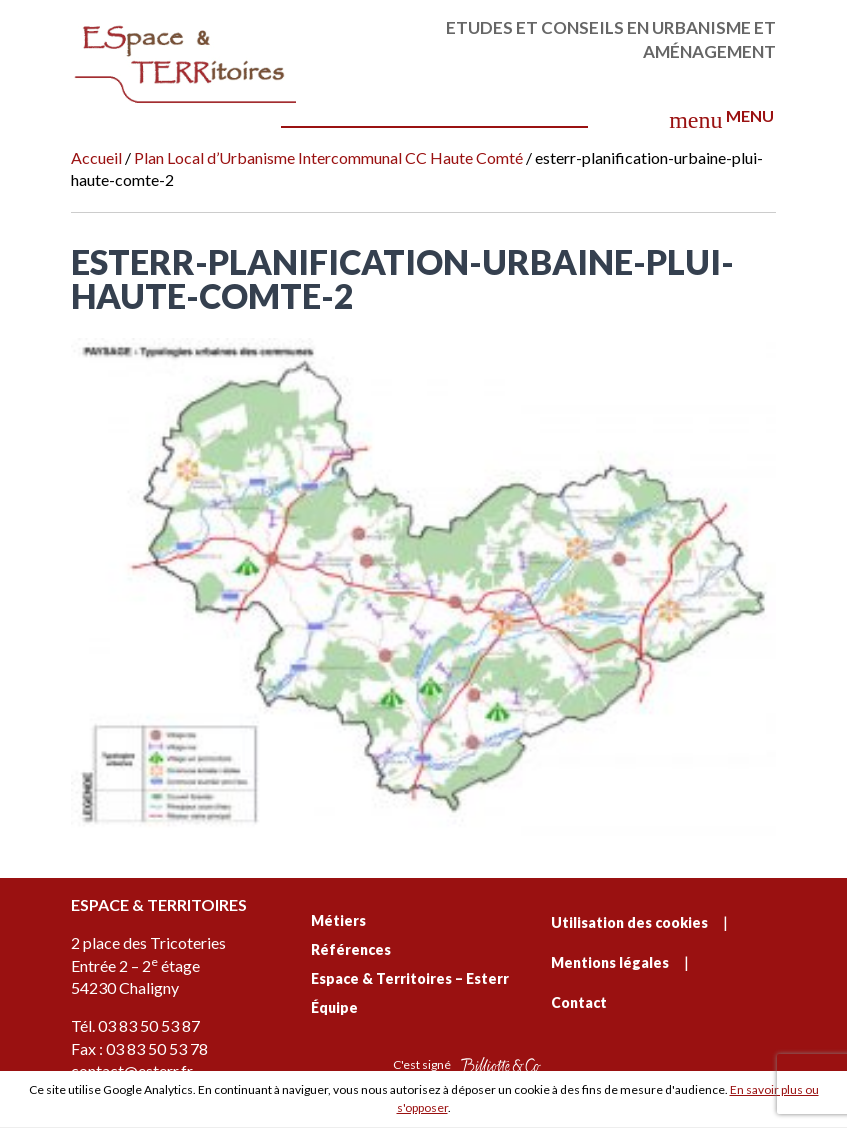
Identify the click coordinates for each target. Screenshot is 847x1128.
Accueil (96, 157)
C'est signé (467, 1065)
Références (351, 949)
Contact (579, 1002)
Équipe (334, 1007)
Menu (721, 119)
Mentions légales (610, 962)
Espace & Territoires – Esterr (410, 978)
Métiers (338, 920)
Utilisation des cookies (629, 922)
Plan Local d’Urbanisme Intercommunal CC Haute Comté (328, 157)
